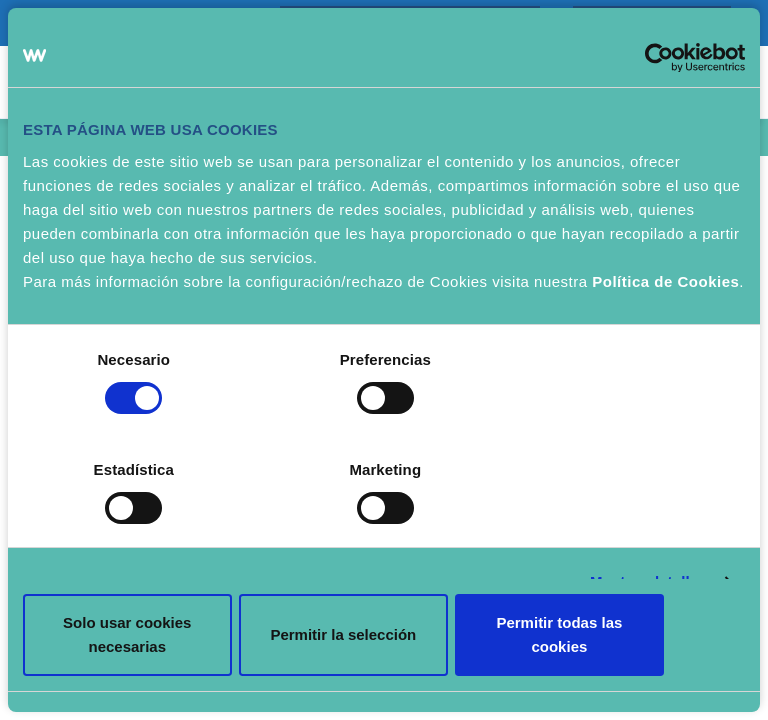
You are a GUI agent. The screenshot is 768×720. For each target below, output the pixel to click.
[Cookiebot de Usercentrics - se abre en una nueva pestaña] (657, 101)
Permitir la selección (384, 591)
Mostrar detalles (648, 515)
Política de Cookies (665, 325)
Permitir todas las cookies (627, 591)
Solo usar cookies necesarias (141, 591)
